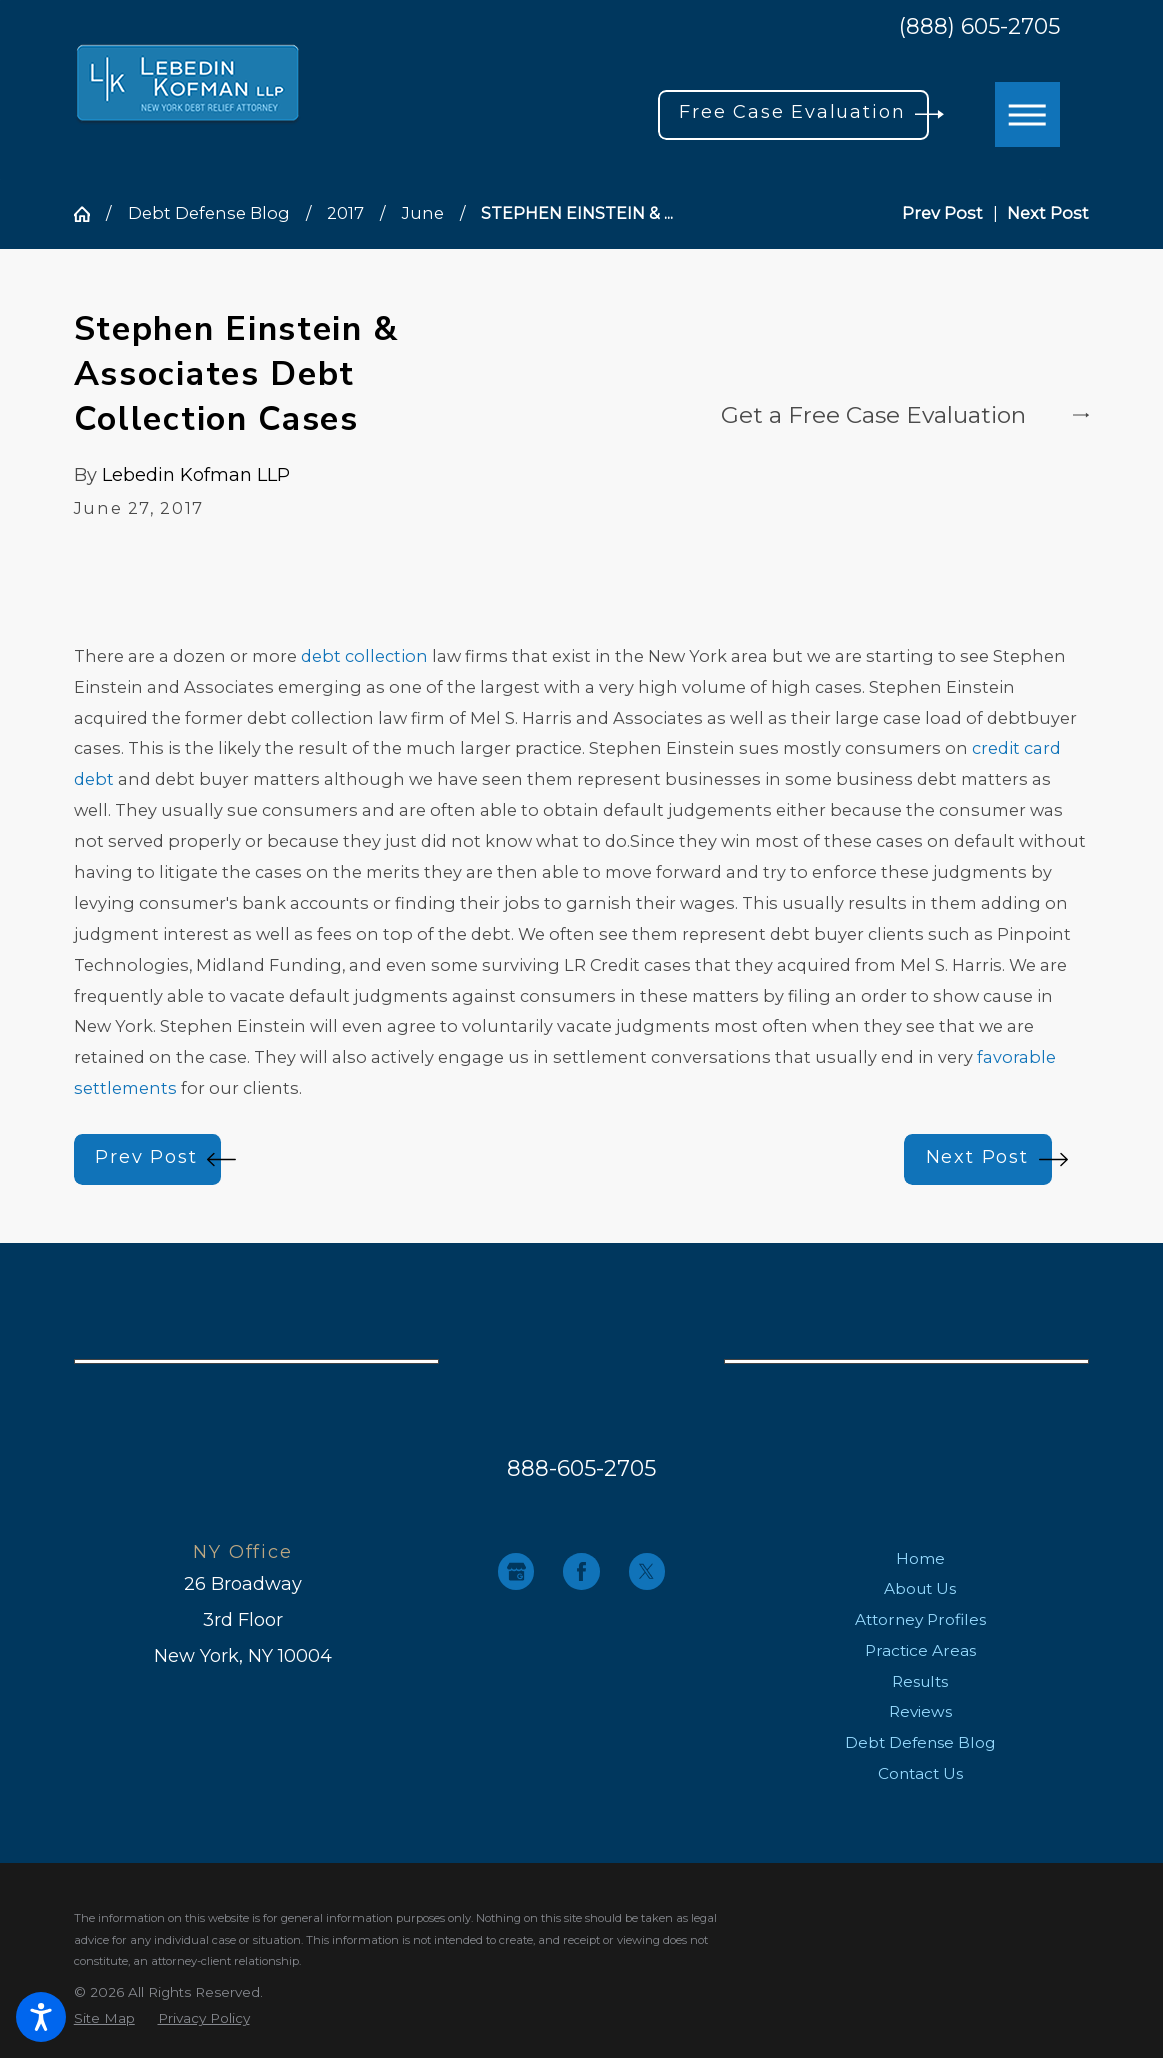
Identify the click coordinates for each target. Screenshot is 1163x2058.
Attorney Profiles (920, 1619)
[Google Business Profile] (516, 1571)
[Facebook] (581, 1571)
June (423, 213)
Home (920, 1558)
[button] (41, 2017)
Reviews (920, 1711)
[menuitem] (920, 1558)
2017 (345, 213)
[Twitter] (647, 1571)
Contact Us (920, 1773)
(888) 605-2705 (979, 27)
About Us (920, 1588)
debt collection (364, 656)
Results (920, 1681)
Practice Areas (920, 1650)
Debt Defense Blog (209, 213)
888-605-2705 (581, 1468)
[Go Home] (90, 214)
